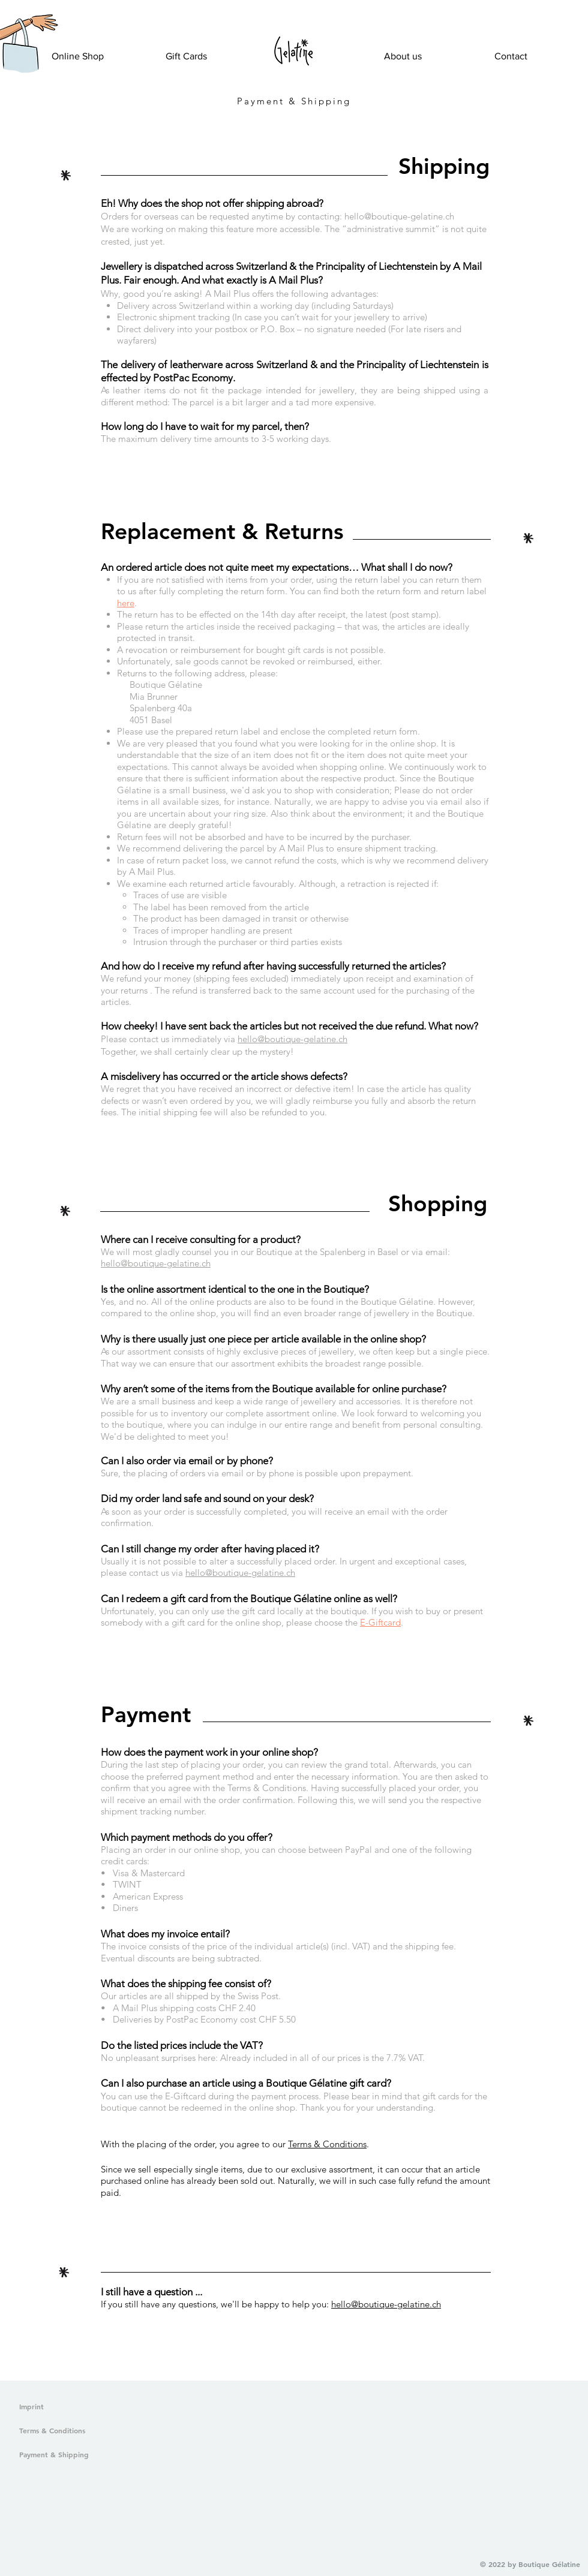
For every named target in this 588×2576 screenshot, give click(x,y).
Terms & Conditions (327, 2144)
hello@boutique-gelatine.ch (399, 216)
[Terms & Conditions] (76, 2431)
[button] (20, 57)
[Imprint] (37, 2407)
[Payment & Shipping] (76, 2455)
